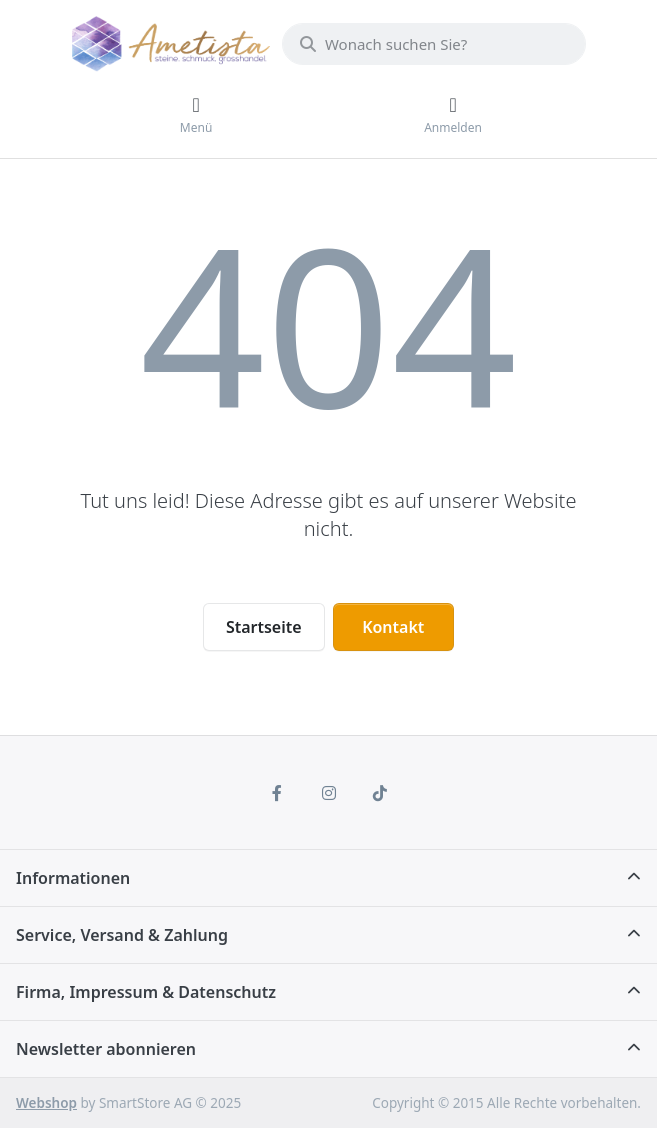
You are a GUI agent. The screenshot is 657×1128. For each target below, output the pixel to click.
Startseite (264, 627)
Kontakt (393, 627)
